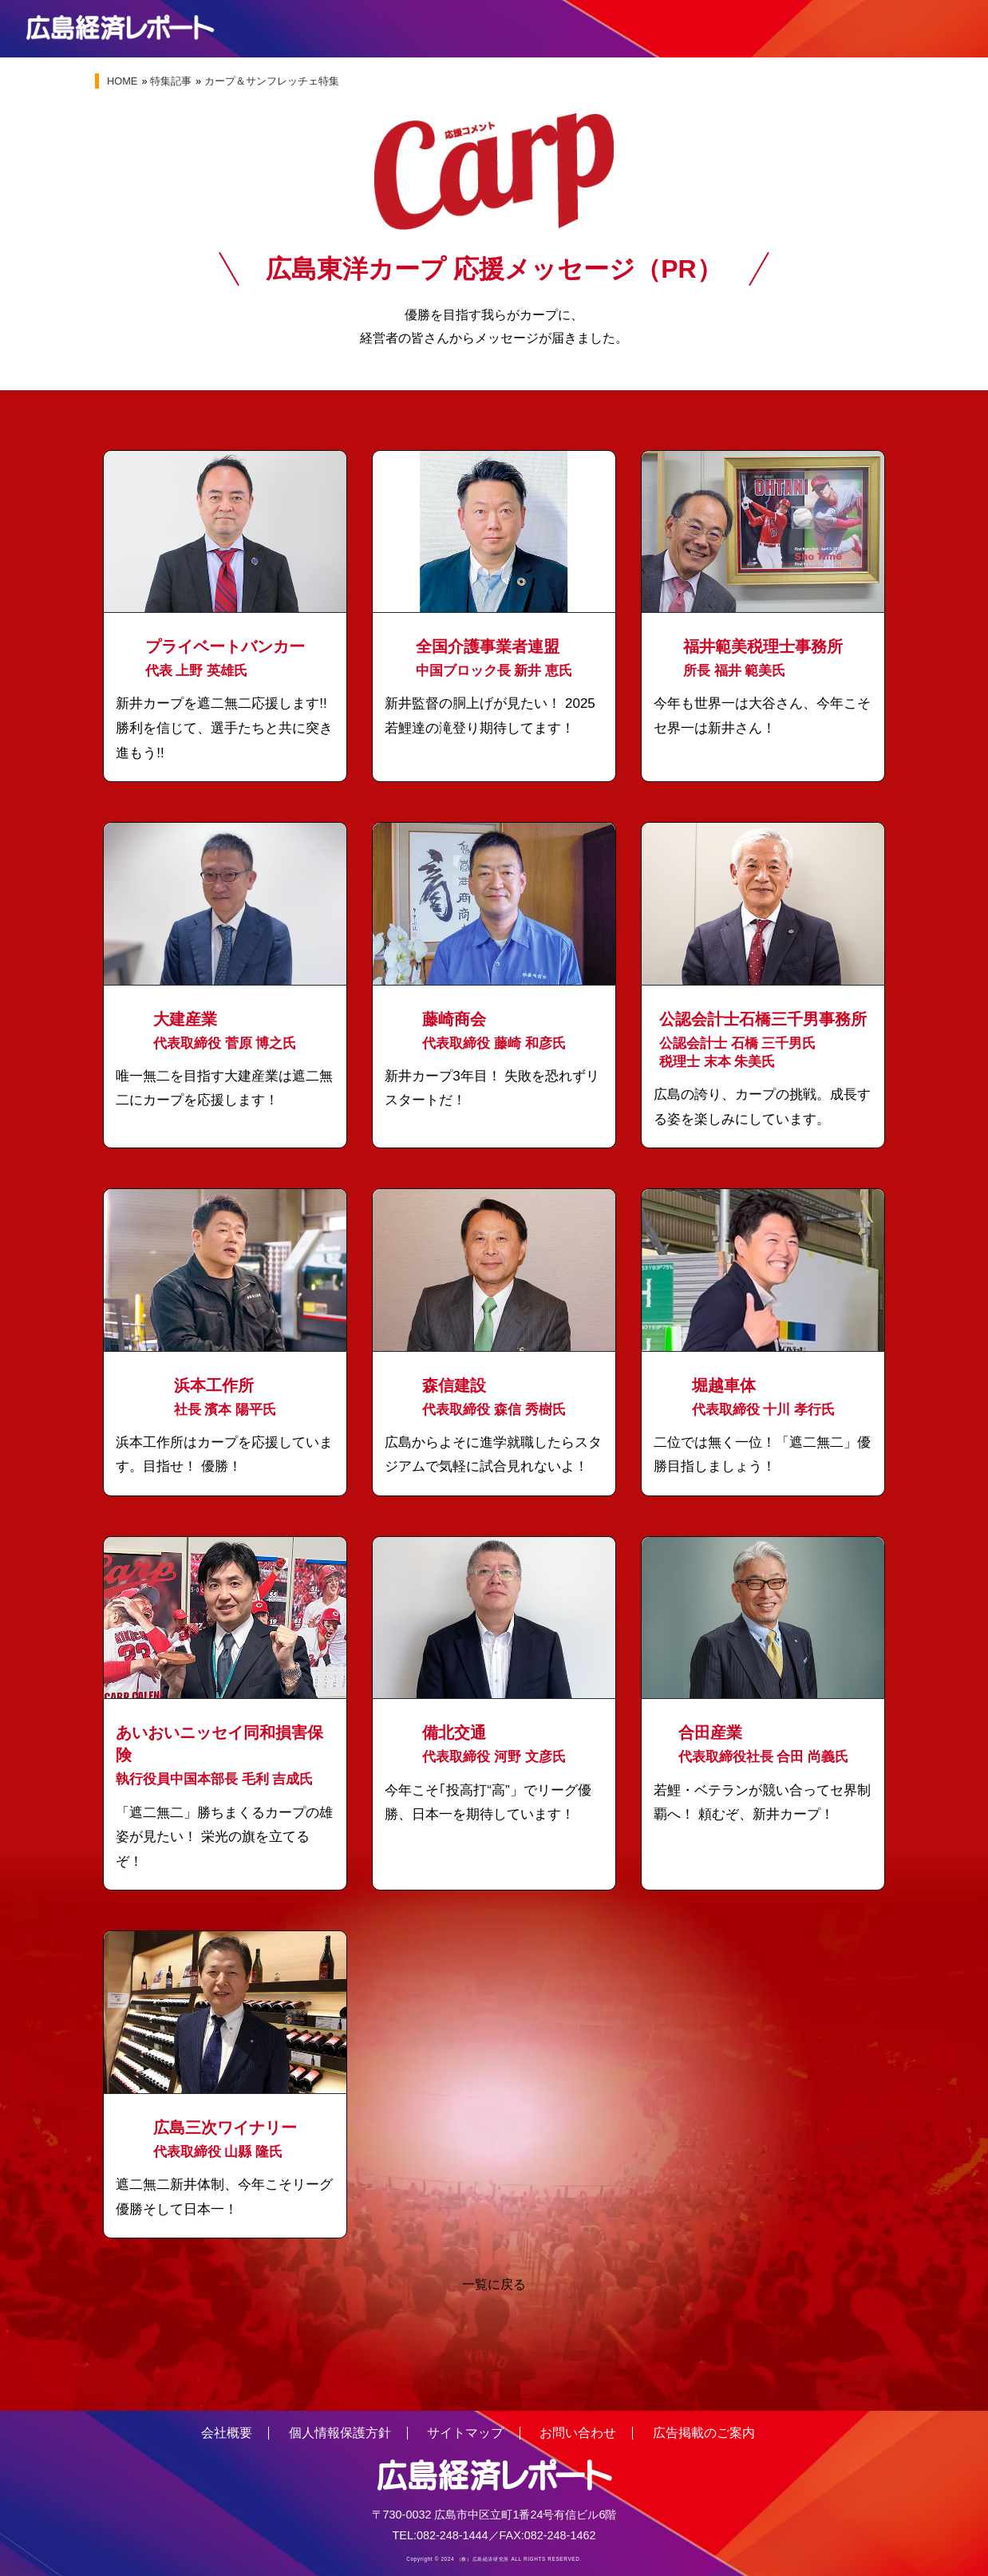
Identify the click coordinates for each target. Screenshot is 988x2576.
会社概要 (226, 2433)
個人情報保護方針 (340, 2433)
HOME (122, 81)
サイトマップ (465, 2433)
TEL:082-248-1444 (440, 2535)
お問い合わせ (577, 2433)
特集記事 (171, 81)
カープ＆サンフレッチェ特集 (271, 81)
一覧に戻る (494, 2284)
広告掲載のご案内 (704, 2433)
